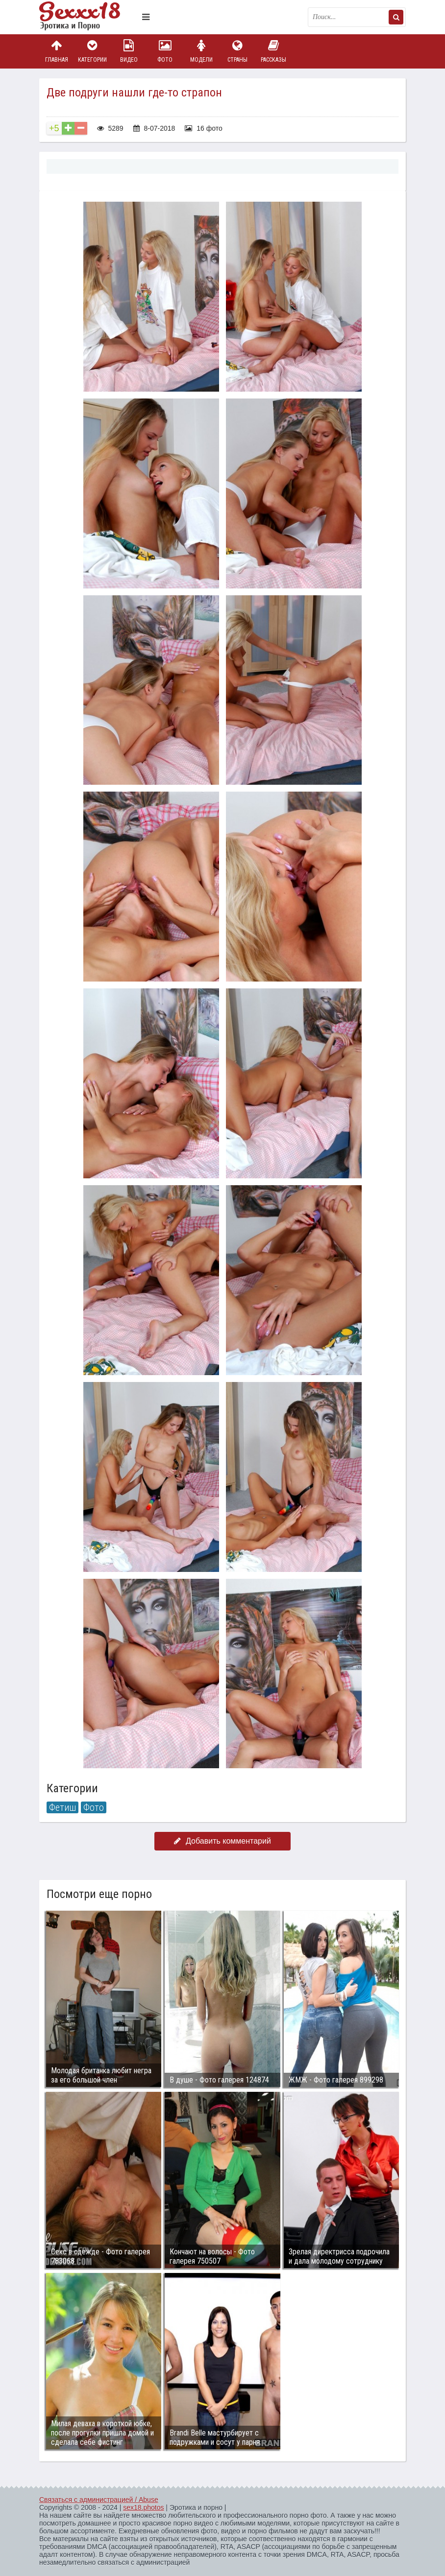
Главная (56, 51)
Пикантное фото (88, 17)
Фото (165, 51)
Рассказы (273, 51)
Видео (129, 51)
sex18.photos (143, 2507)
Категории (92, 51)
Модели (201, 51)
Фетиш (62, 1807)
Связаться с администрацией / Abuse (98, 2500)
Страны (237, 51)
